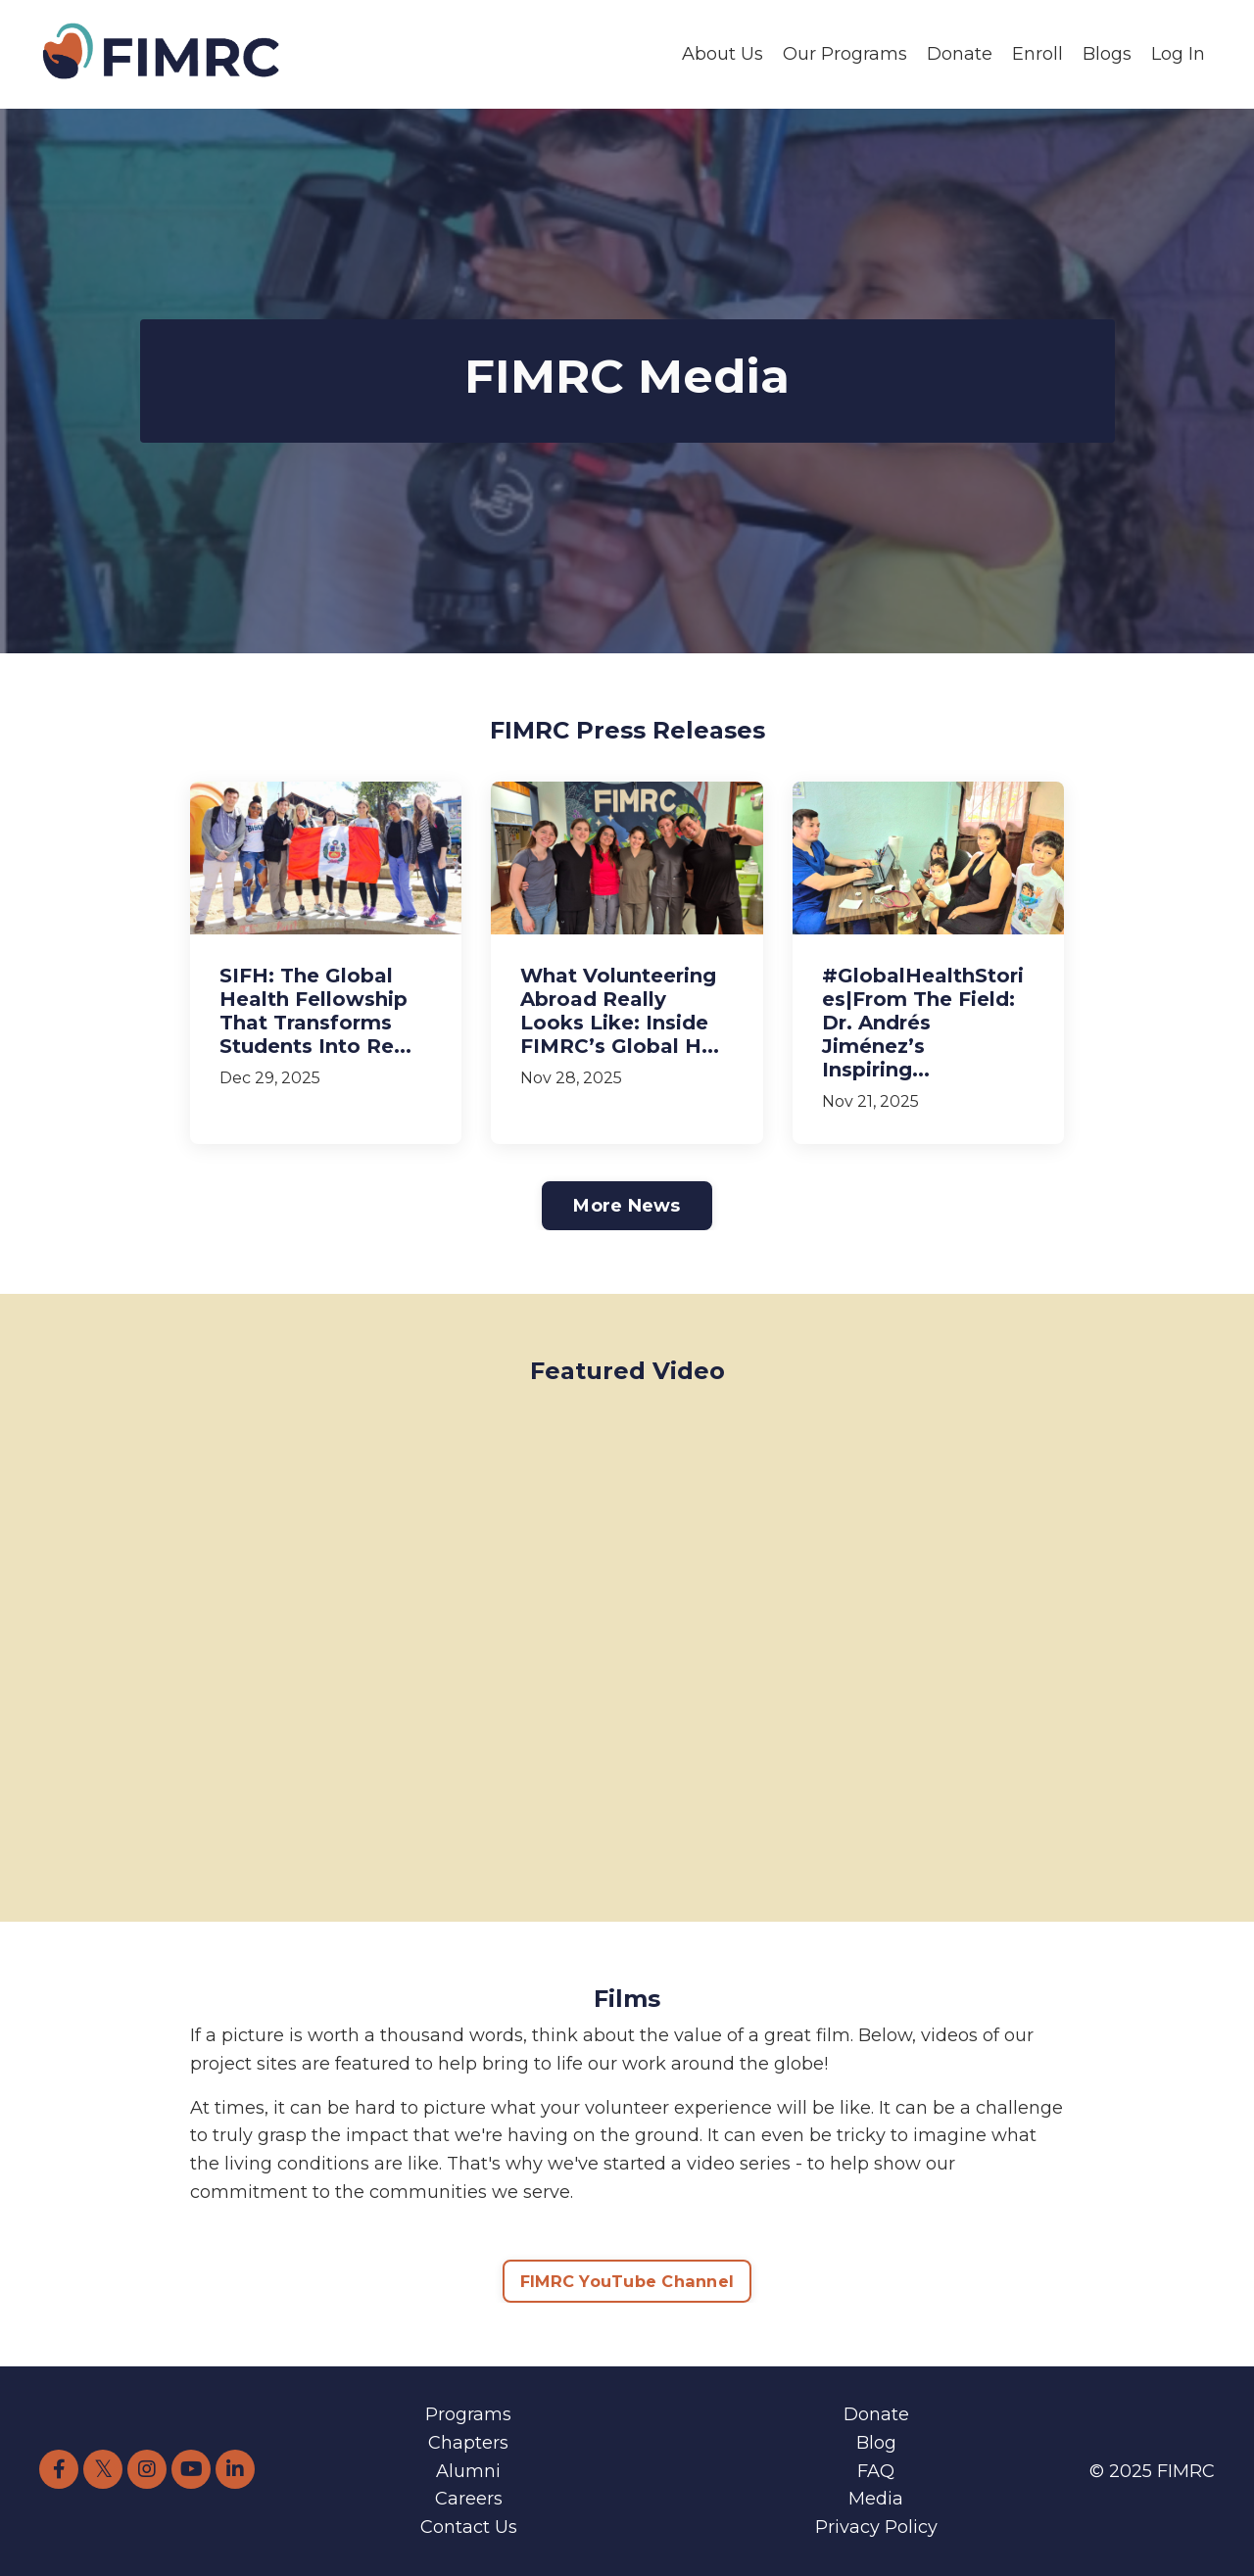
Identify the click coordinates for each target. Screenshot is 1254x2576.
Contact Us (468, 2527)
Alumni (468, 2471)
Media (875, 2498)
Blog (876, 2443)
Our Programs (845, 54)
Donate (959, 54)
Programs (468, 2414)
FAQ (875, 2471)
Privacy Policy (876, 2527)
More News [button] (626, 1205)
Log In (1178, 54)
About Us (722, 54)
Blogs (1107, 54)
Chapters (468, 2443)
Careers (469, 2498)
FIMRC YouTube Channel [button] (627, 2281)
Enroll (1037, 54)
